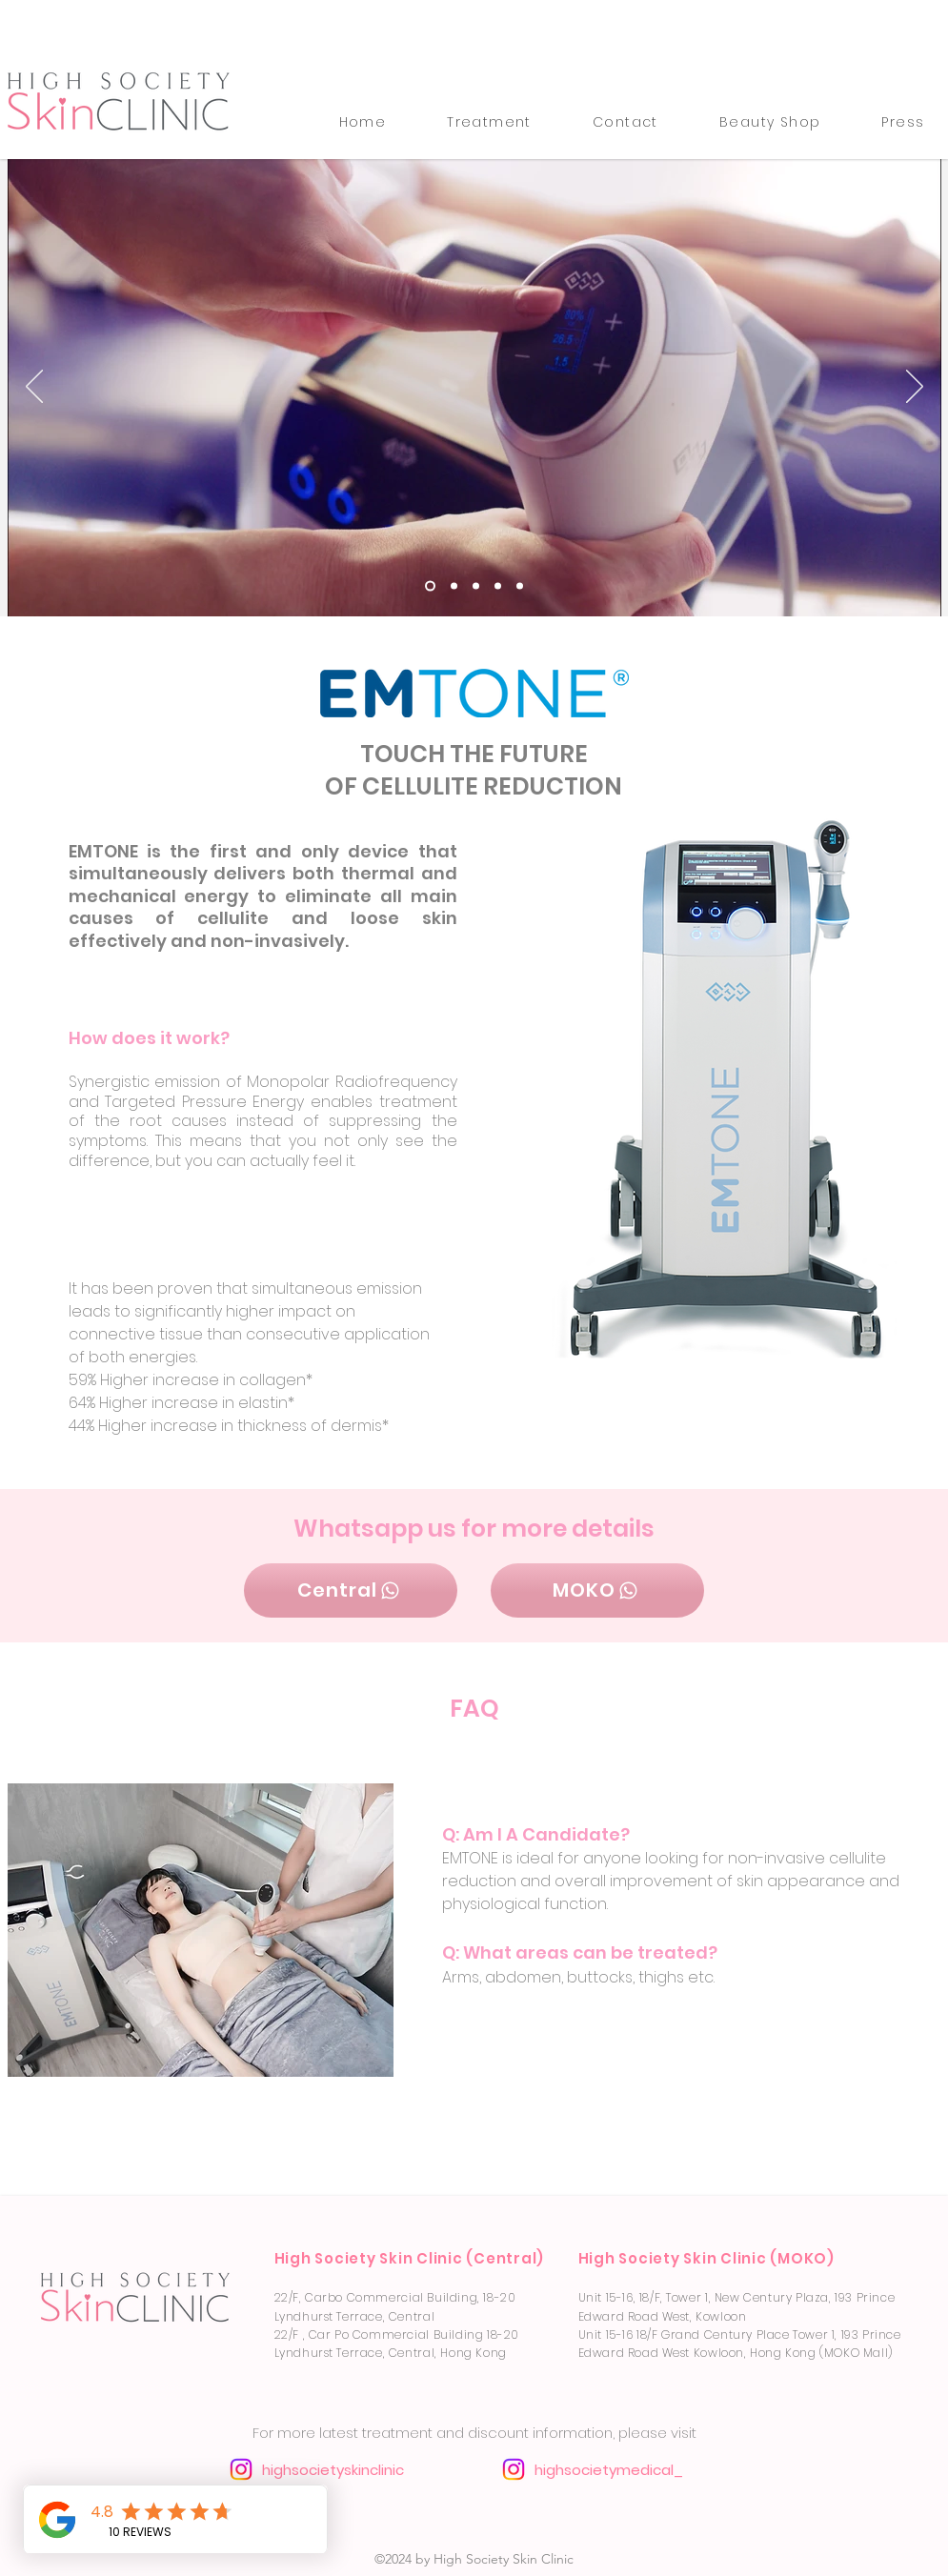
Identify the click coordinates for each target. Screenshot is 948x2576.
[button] (489, 122)
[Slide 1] (519, 585)
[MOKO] (597, 1590)
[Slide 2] (454, 585)
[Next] (914, 388)
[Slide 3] (476, 585)
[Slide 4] (430, 585)
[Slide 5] (497, 585)
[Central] (350, 1590)
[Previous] (34, 388)
